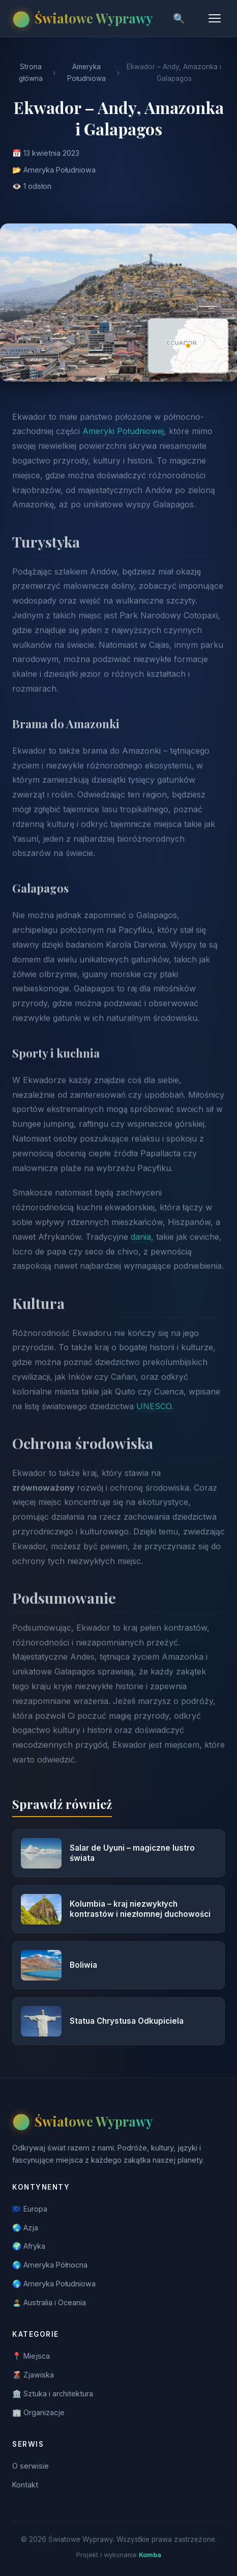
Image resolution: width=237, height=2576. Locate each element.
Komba (150, 2555)
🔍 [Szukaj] (179, 18)
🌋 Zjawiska (33, 2374)
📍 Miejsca (31, 2356)
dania (141, 1246)
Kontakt (25, 2484)
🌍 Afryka (28, 2246)
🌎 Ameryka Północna (49, 2264)
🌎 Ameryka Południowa (54, 2283)
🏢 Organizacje (38, 2412)
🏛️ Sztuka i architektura (52, 2393)
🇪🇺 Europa (29, 2208)
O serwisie (30, 2465)
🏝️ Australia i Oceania (49, 2302)
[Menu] (214, 18)
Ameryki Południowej (123, 441)
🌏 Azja (25, 2227)
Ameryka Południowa (86, 72)
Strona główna (31, 72)
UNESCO (153, 1415)
